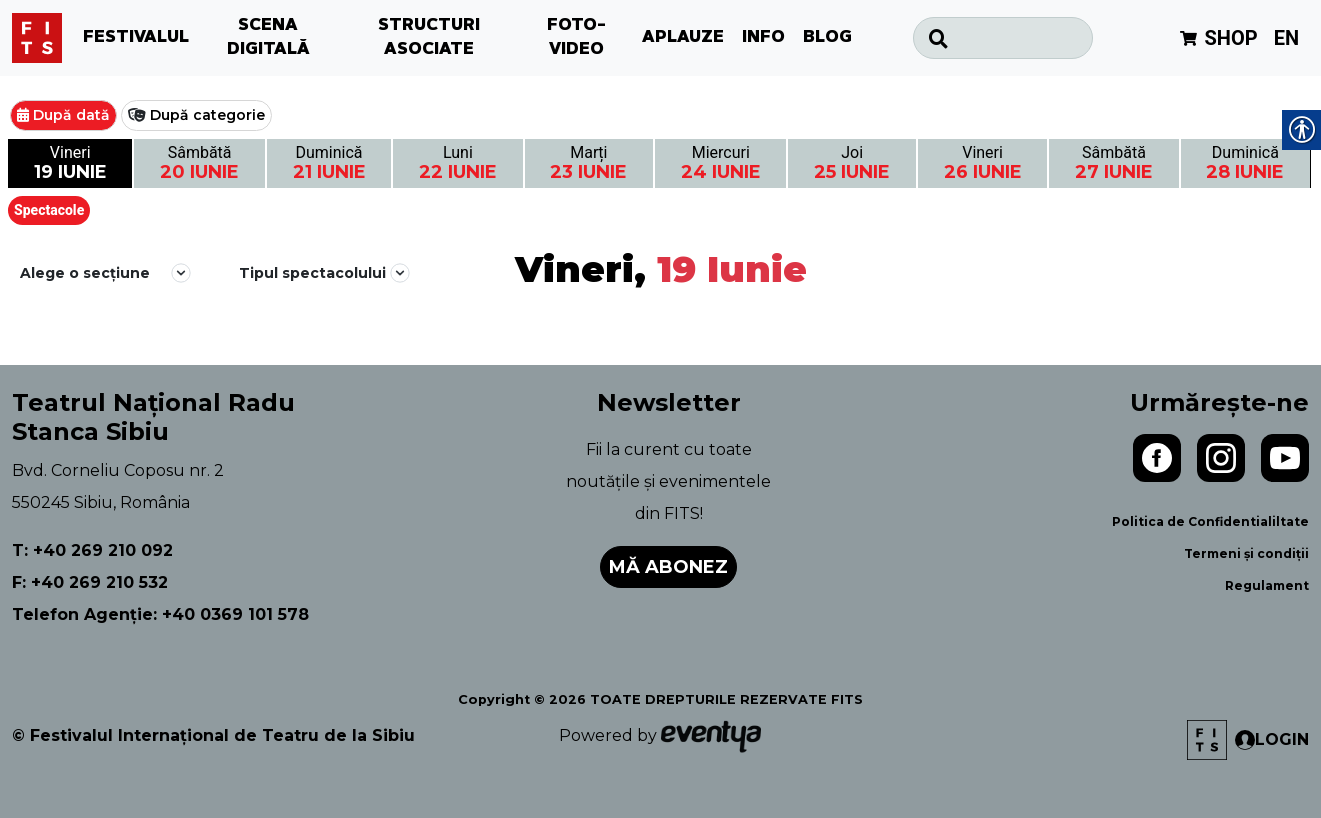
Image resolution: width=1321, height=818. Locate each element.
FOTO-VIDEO (576, 38)
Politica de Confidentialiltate (1210, 521)
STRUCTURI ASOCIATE (429, 38)
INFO (763, 38)
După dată (71, 115)
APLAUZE (683, 38)
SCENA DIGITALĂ (268, 38)
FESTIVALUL (136, 38)
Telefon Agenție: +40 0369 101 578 (160, 614)
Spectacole (49, 210)
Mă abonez (668, 567)
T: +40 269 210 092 (92, 550)
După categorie (207, 115)
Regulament (1267, 585)
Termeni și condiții (1246, 553)
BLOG (827, 38)
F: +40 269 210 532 (90, 582)
